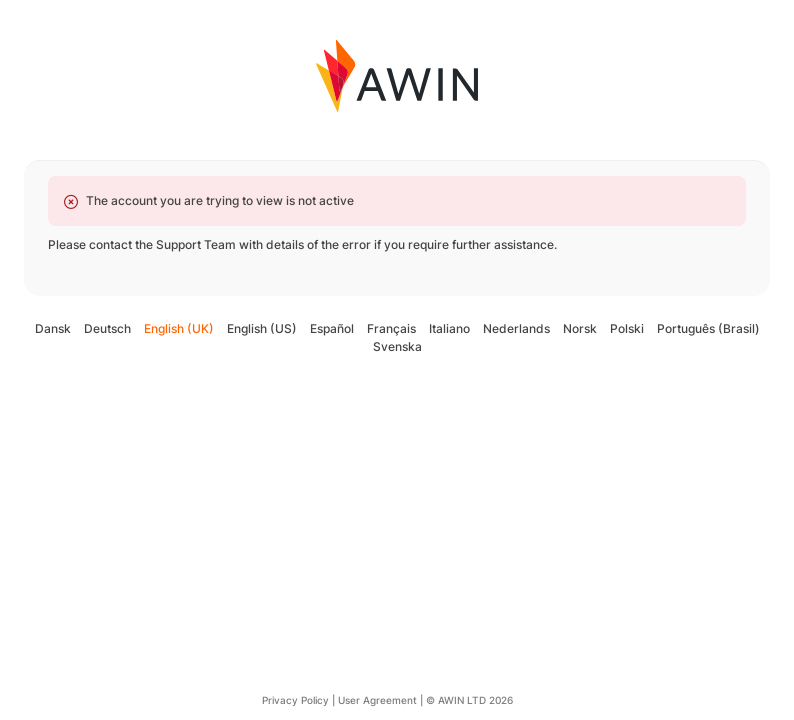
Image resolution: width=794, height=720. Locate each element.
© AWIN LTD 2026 (469, 700)
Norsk (580, 328)
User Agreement (377, 700)
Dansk (53, 328)
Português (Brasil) (708, 328)
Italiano (449, 328)
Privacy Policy (295, 700)
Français (391, 328)
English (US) (262, 328)
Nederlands (516, 328)
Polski (627, 328)
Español (332, 328)
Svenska (397, 346)
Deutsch (107, 328)
